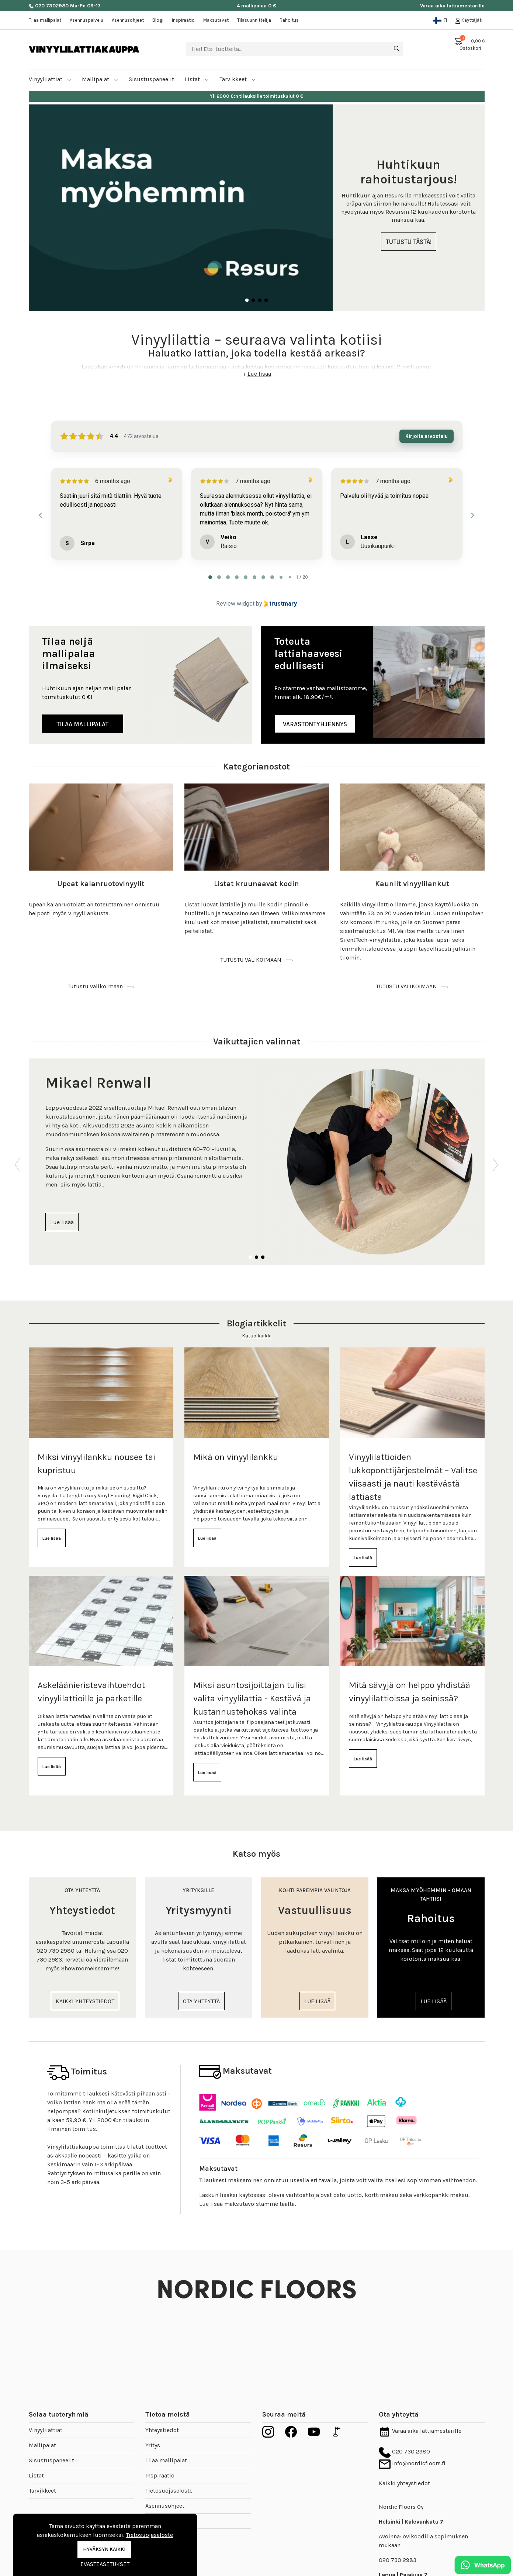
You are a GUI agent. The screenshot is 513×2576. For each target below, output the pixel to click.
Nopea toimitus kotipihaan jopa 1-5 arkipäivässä (256, 87)
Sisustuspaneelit (51, 2451)
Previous (17, 1153)
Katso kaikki (256, 1327)
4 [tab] (266, 292)
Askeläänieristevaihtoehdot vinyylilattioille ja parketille (91, 1683)
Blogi (157, 20)
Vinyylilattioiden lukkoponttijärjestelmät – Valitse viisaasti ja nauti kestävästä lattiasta (413, 1468)
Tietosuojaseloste (169, 2481)
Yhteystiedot (162, 2421)
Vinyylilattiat (50, 70)
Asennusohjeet (128, 20)
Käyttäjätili (470, 20)
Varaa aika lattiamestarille (452, 6)
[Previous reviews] (41, 506)
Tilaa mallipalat (45, 20)
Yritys (152, 2436)
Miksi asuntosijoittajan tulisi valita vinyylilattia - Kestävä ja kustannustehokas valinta (252, 1689)
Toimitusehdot (165, 2511)
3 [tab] (260, 292)
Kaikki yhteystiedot (404, 2474)
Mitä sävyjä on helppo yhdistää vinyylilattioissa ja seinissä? (409, 1683)
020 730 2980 (404, 2442)
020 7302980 (49, 6)
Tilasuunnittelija (254, 20)
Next (495, 1153)
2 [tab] (253, 292)
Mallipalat (100, 70)
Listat (197, 70)
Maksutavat (216, 20)
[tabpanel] (257, 199)
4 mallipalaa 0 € (256, 6)
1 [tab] (247, 292)
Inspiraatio (183, 20)
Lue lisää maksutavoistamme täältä (247, 2194)
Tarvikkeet (237, 70)
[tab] (210, 568)
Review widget (235, 594)
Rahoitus (289, 20)
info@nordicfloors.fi (412, 2454)
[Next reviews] (472, 506)
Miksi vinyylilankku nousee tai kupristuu (96, 1455)
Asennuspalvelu (86, 20)
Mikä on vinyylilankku (235, 1448)
